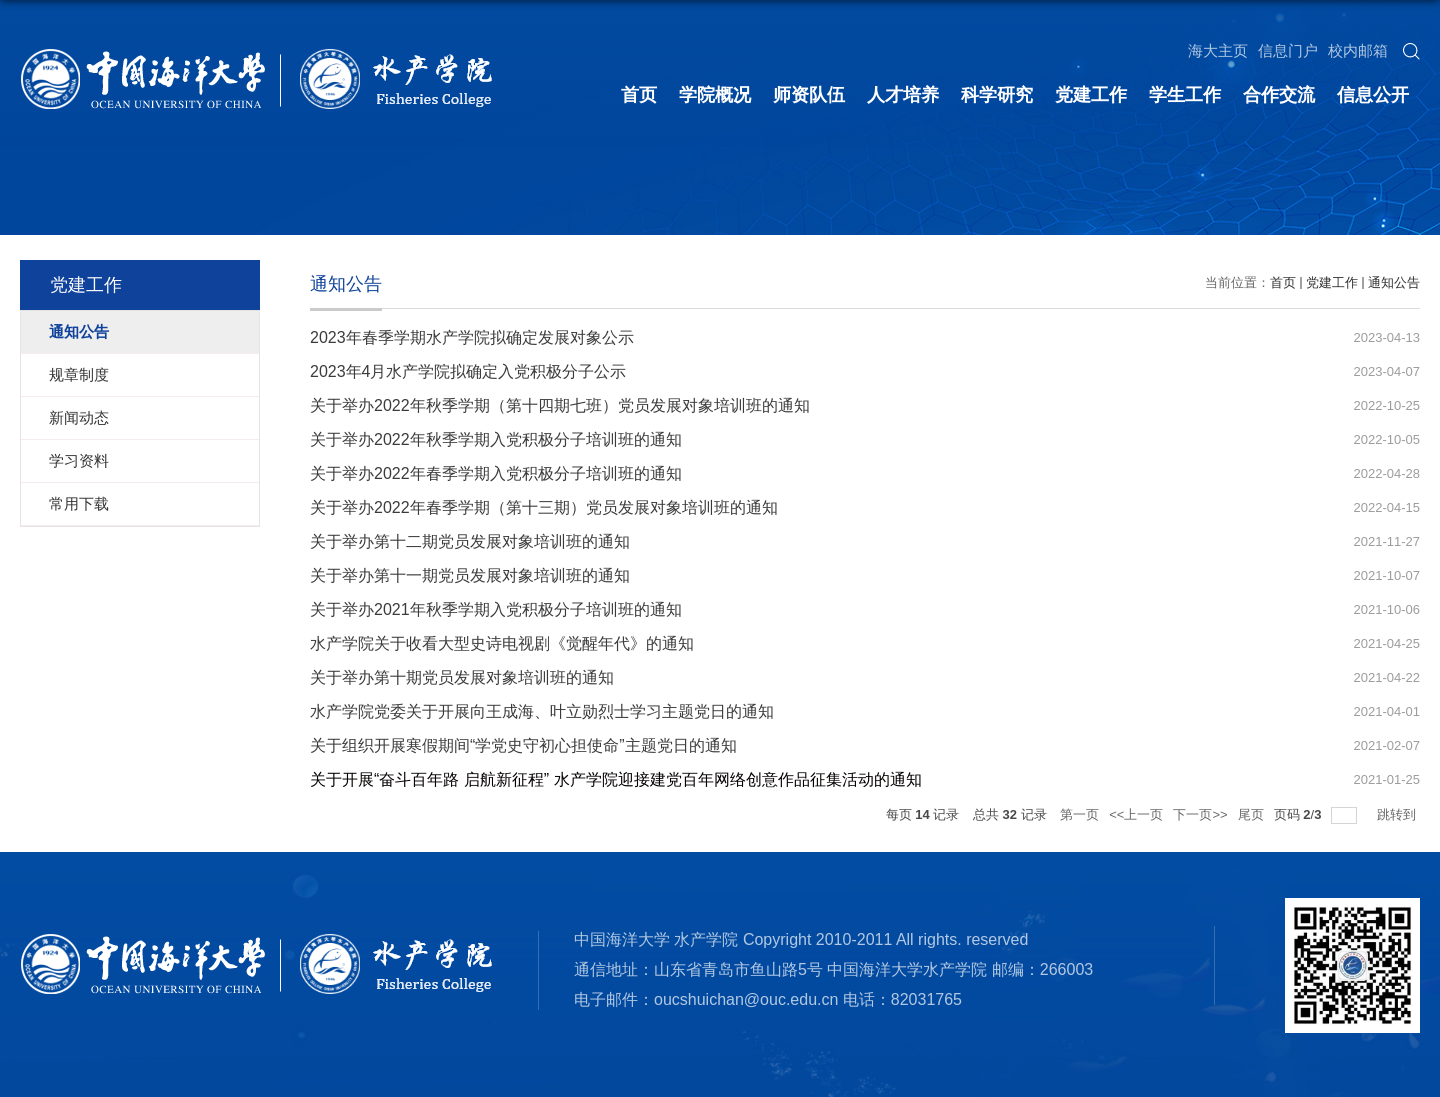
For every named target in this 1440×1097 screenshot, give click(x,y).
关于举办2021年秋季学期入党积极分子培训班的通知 (496, 609)
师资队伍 (809, 95)
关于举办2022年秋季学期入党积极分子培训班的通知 (496, 439)
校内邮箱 (1358, 50)
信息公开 (1373, 95)
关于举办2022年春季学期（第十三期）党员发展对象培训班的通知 (544, 507)
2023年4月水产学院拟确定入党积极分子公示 (468, 371)
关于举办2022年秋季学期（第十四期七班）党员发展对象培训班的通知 (560, 405)
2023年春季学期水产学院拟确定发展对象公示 (472, 337)
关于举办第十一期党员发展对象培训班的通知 (470, 575)
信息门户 (1288, 50)
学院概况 (715, 95)
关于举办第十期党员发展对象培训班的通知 (462, 677)
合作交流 (1279, 95)
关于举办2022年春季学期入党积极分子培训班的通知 (496, 473)
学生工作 (1185, 95)
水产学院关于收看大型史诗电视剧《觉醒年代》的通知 (502, 643)
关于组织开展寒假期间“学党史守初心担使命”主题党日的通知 (523, 745)
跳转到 (1398, 814)
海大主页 (1218, 50)
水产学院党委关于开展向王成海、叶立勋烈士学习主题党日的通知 (542, 711)
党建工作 (1091, 95)
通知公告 (1394, 282)
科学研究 (997, 95)
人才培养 (903, 95)
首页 (639, 95)
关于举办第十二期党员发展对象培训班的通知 (470, 541)
